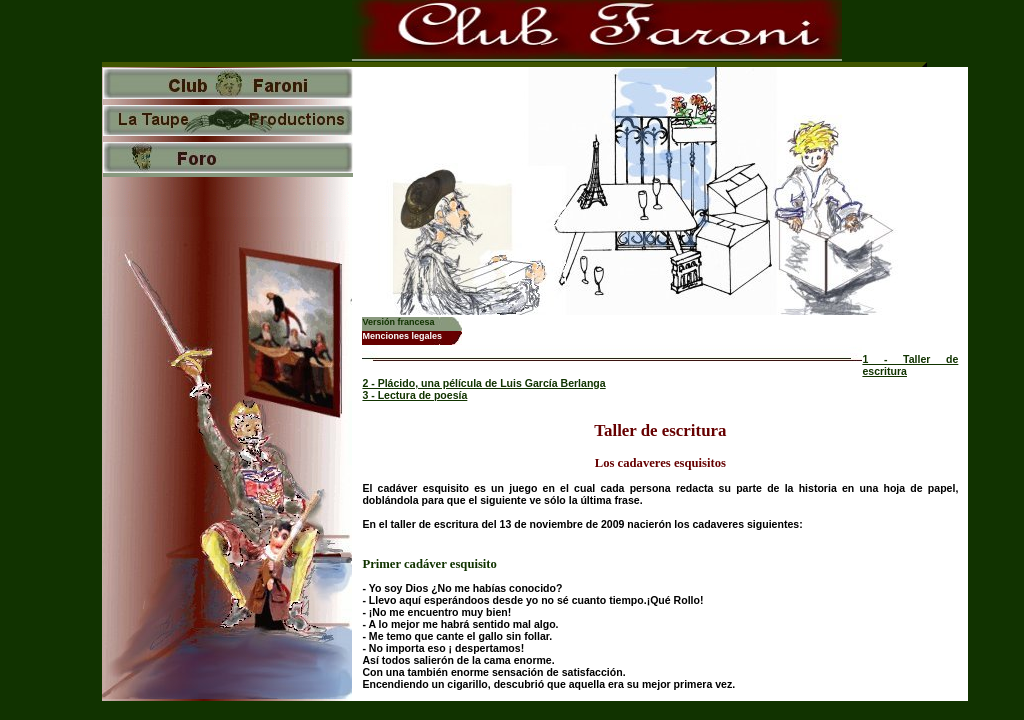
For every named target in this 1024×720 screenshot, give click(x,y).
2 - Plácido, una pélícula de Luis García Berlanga (483, 383)
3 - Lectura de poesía (414, 395)
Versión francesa (398, 322)
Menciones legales (402, 336)
